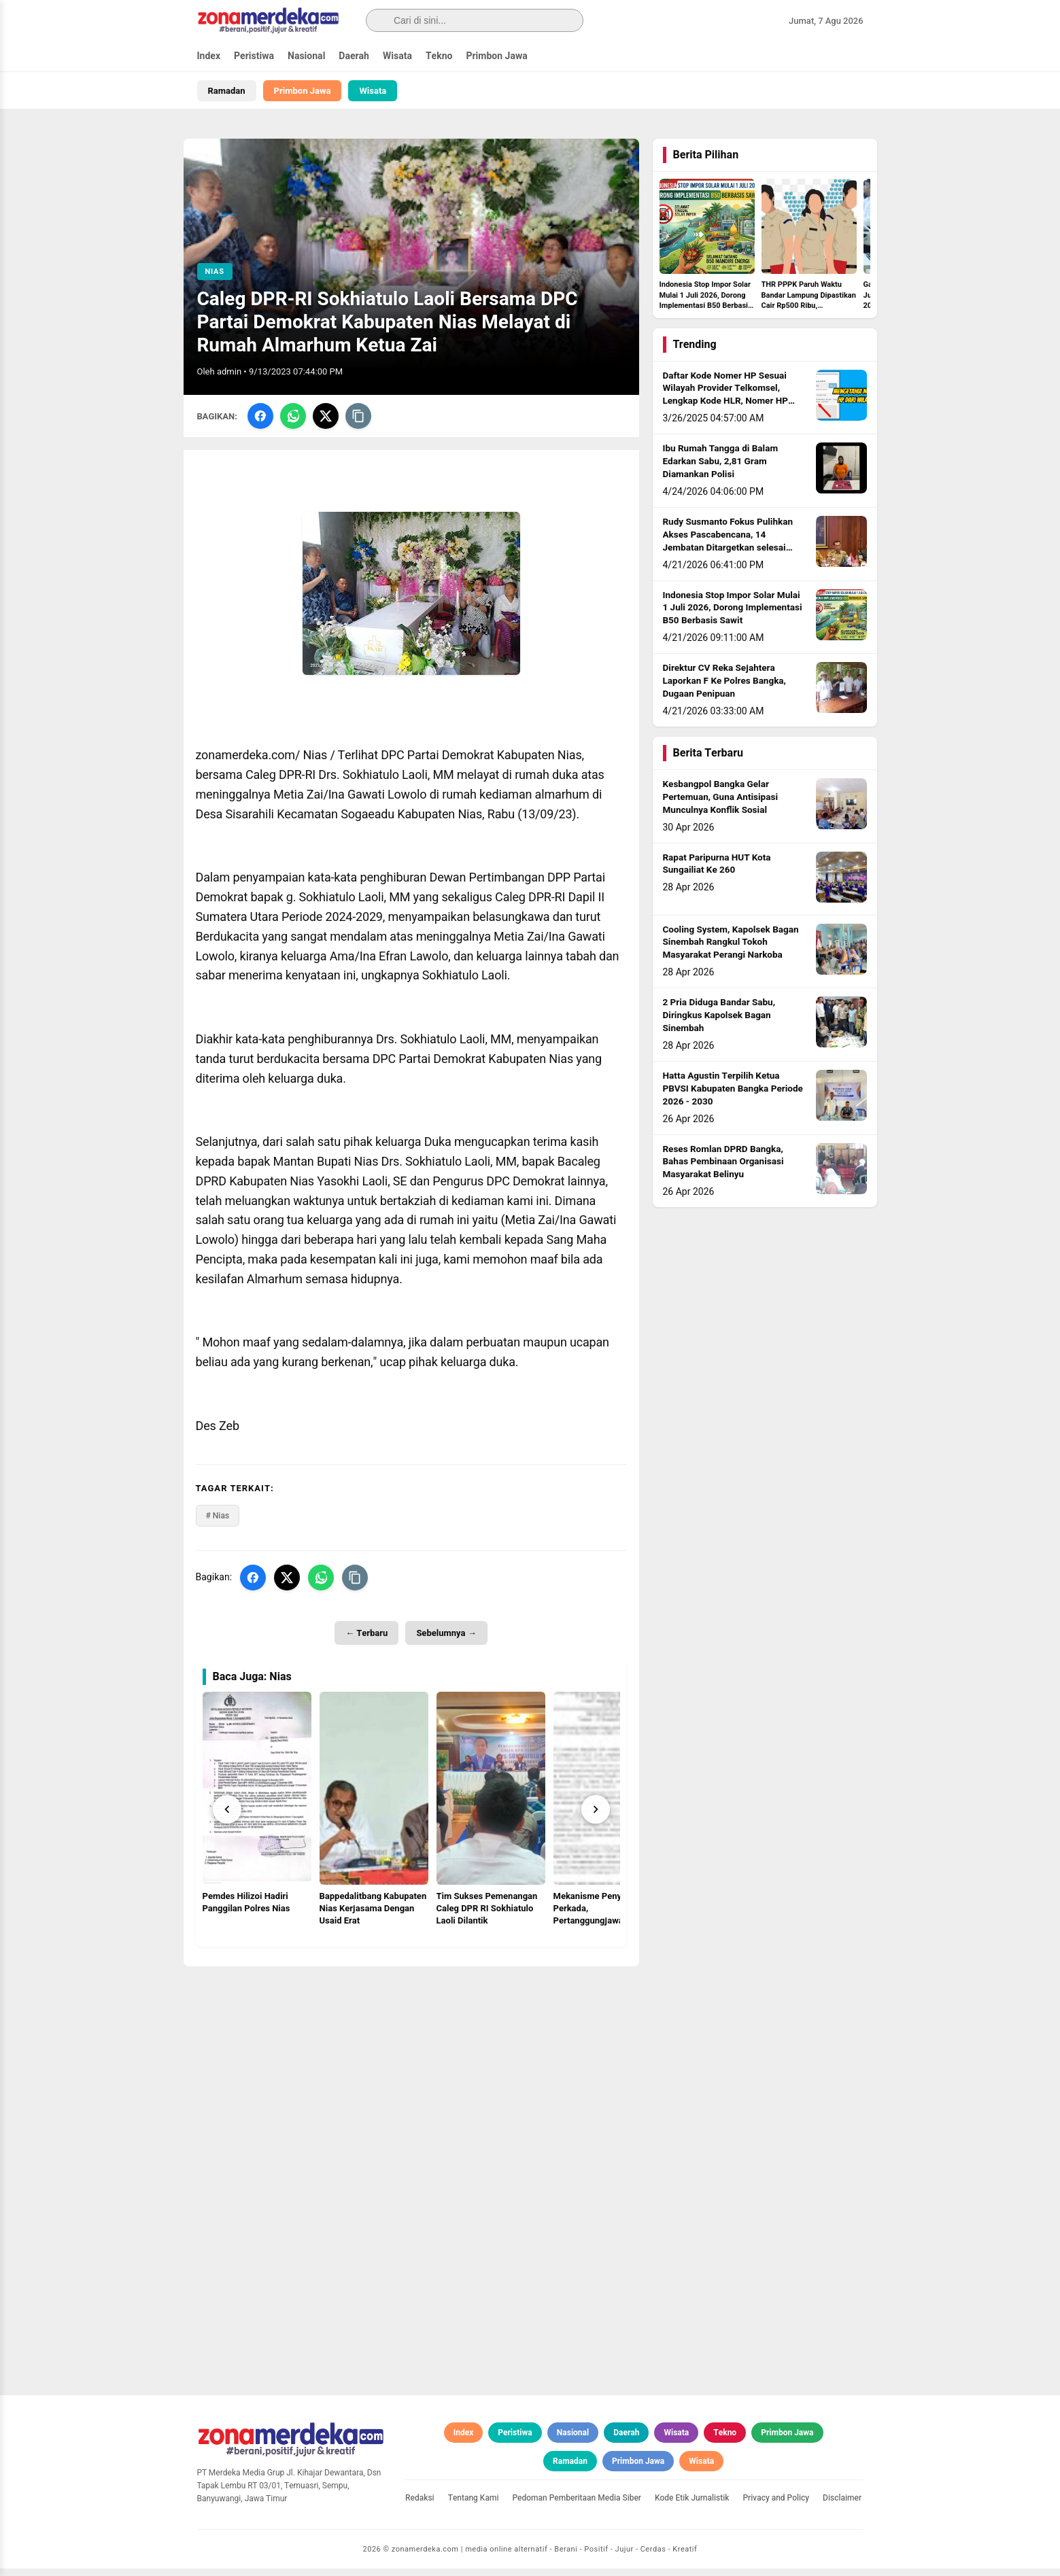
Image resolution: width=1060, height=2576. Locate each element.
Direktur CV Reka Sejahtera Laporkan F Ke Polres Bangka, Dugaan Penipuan (724, 688)
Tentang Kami (473, 2505)
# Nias (218, 1522)
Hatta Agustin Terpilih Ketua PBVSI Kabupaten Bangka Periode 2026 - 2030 (733, 1096)
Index (209, 56)
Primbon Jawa (496, 56)
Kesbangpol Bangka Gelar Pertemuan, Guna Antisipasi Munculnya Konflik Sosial (721, 804)
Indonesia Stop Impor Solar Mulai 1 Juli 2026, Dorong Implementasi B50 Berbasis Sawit (732, 615)
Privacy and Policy (775, 2505)
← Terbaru (366, 1639)
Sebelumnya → (446, 1639)
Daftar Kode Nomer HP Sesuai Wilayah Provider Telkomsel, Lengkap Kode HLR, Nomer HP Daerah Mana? (725, 402)
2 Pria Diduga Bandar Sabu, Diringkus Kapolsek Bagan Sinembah (719, 1023)
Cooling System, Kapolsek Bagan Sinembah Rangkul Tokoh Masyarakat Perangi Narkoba (731, 949)
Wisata (397, 56)
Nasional (306, 56)
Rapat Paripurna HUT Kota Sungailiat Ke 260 (717, 871)
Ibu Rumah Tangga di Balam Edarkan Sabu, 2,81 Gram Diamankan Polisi (721, 469)
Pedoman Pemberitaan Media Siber (576, 2505)
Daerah (354, 56)
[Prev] (227, 1817)
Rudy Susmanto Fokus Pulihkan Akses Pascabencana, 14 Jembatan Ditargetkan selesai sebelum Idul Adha (728, 549)
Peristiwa (254, 56)
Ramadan (226, 90)
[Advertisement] (411, 2068)
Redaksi (419, 2505)
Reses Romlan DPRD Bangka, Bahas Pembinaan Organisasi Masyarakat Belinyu (723, 1169)
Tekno (439, 56)
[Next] (595, 1817)
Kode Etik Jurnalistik (692, 2505)
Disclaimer (842, 2505)
